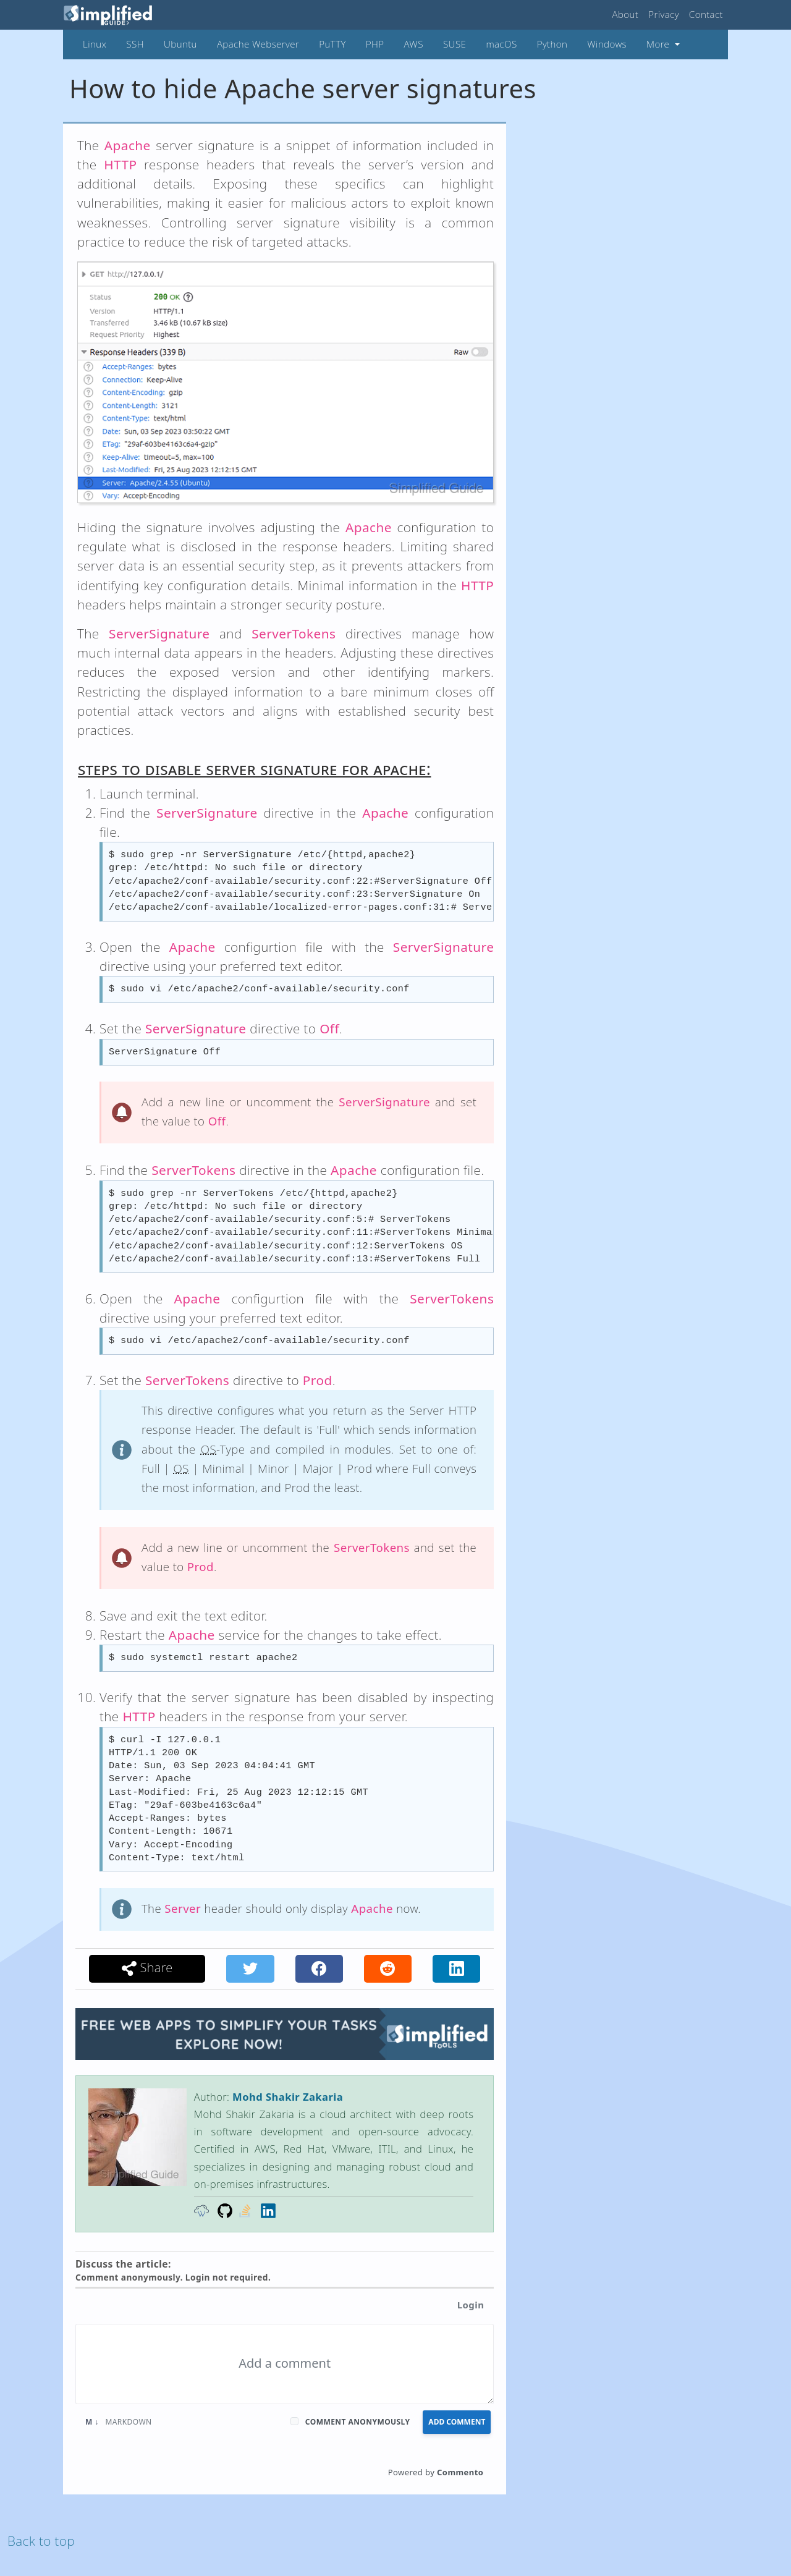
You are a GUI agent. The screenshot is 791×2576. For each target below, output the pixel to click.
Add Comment (456, 2422)
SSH (135, 44)
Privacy (663, 14)
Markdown (118, 2422)
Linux (94, 44)
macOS (501, 44)
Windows (607, 44)
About (625, 14)
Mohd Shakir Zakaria (287, 2097)
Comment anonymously (357, 2422)
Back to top (41, 2540)
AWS (413, 44)
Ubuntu (180, 44)
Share (147, 1967)
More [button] (659, 44)
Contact (706, 14)
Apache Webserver (258, 44)
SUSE (455, 44)
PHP (375, 44)
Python (552, 44)
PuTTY (332, 44)
